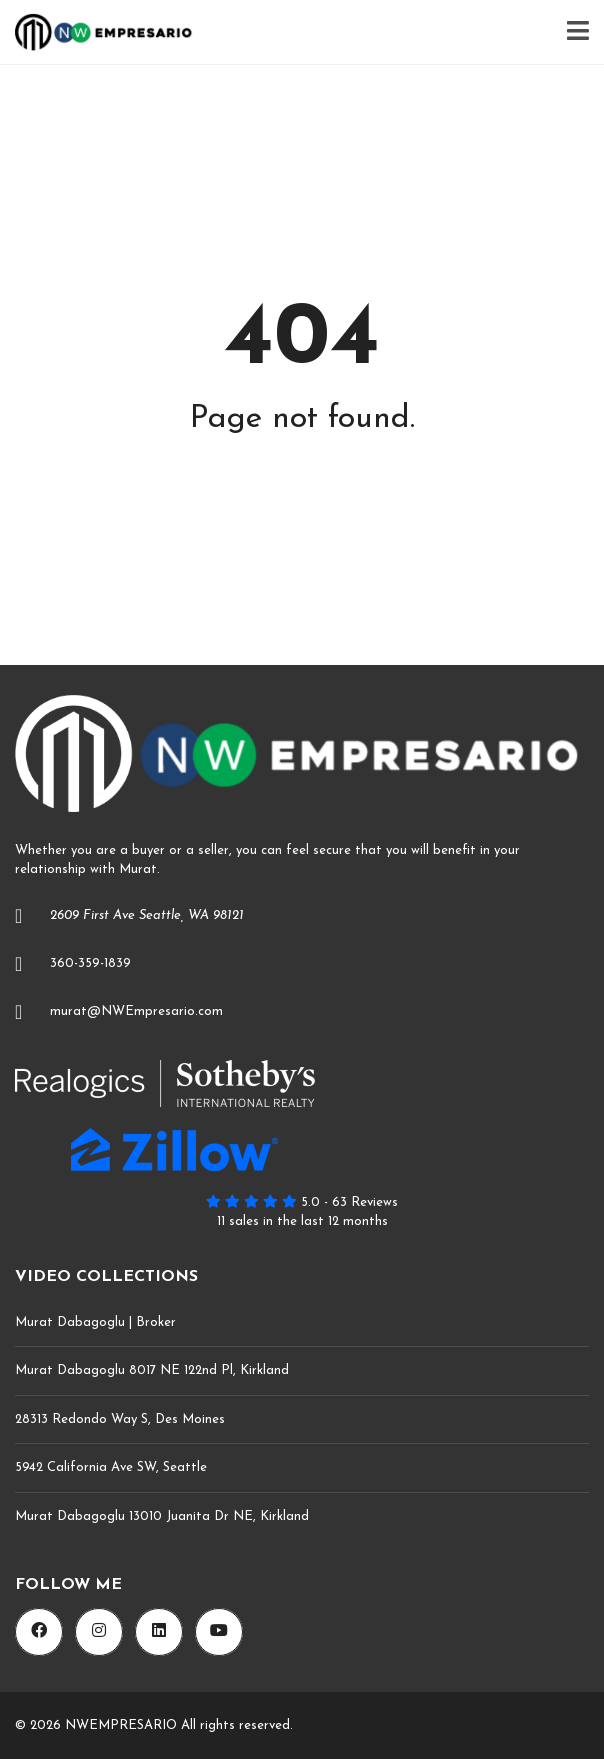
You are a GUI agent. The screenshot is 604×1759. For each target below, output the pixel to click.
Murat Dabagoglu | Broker (95, 1322)
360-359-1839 (90, 963)
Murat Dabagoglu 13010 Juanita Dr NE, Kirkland (162, 1516)
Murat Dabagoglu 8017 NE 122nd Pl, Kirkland (152, 1370)
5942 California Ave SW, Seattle (111, 1467)
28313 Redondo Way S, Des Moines (120, 1419)
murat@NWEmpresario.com (136, 1011)
